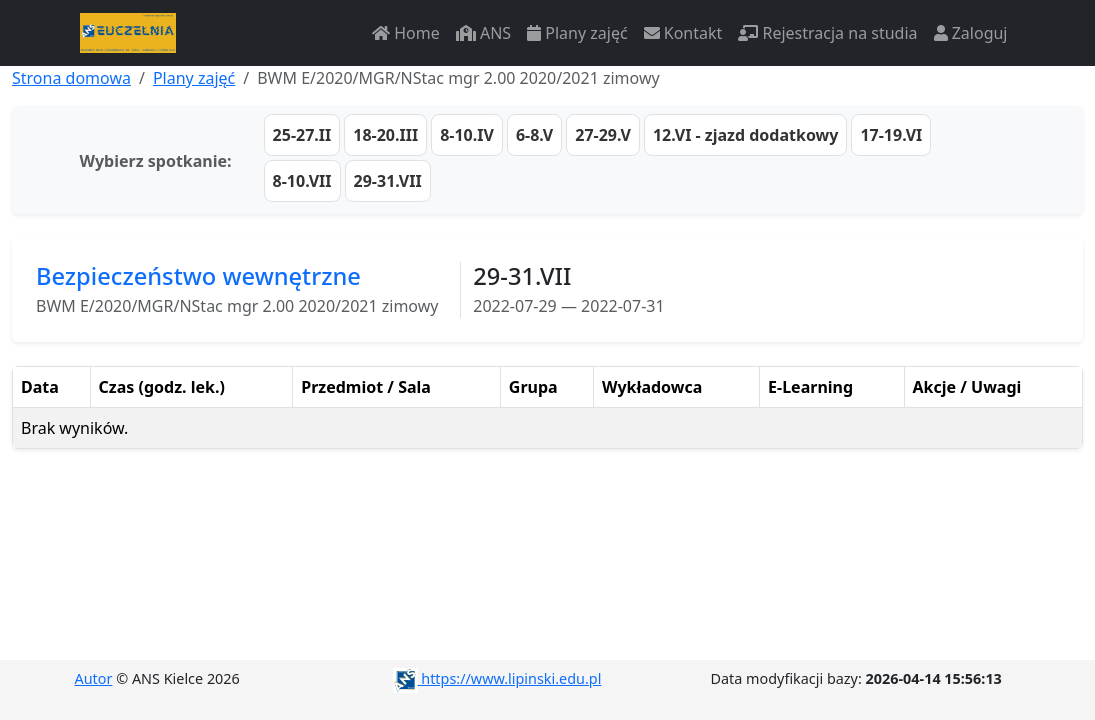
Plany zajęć (577, 33)
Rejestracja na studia (827, 33)
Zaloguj (971, 33)
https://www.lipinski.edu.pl (497, 678)
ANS (483, 33)
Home (406, 33)
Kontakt (683, 33)
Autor (94, 678)
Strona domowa (71, 78)
